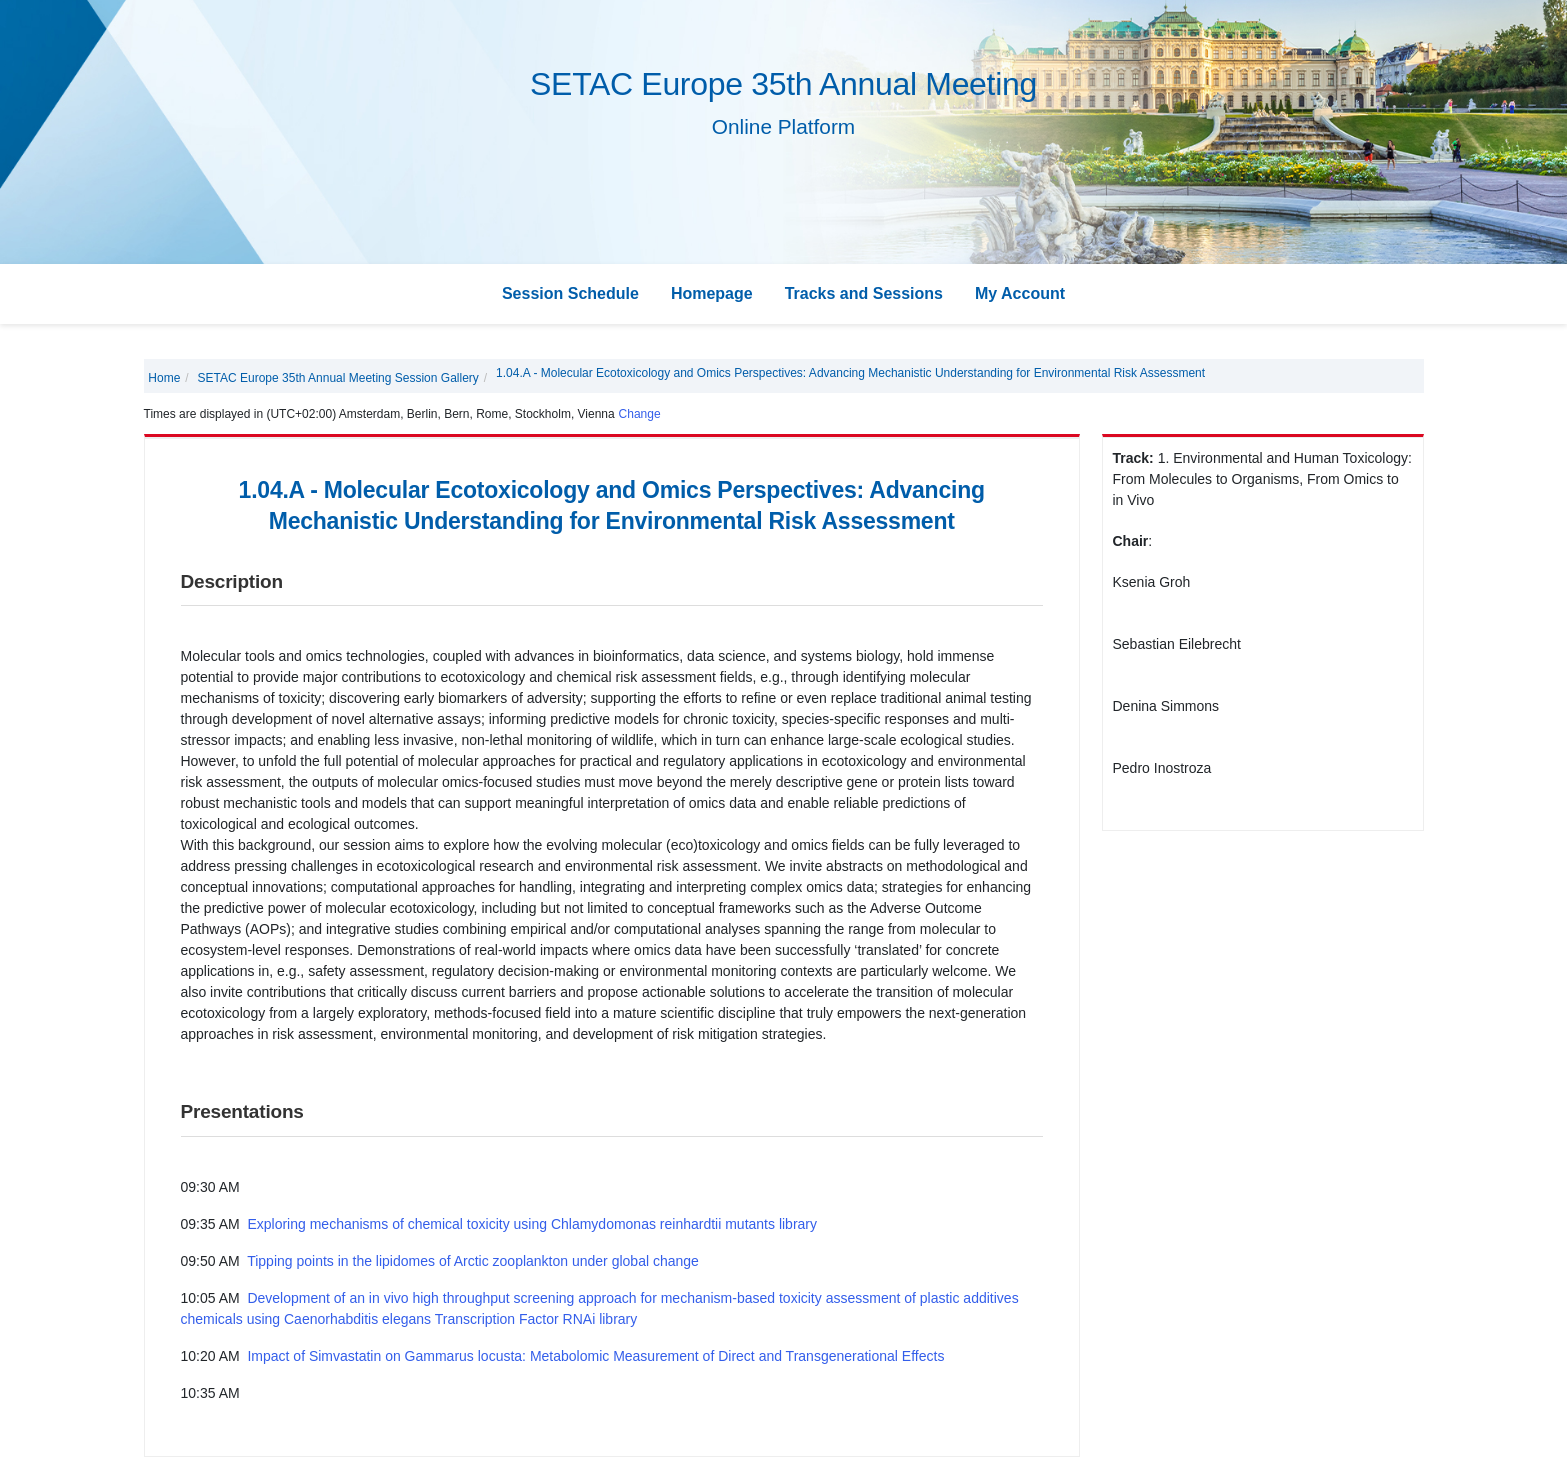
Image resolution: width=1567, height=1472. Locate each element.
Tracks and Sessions (864, 293)
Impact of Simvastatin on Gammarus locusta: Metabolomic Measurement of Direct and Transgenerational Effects (595, 1356)
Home (164, 378)
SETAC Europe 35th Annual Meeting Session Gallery (338, 378)
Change (640, 414)
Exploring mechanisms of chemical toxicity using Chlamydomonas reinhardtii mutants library (532, 1224)
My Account (1020, 293)
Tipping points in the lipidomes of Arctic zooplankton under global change (473, 1261)
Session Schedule (570, 293)
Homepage (712, 293)
